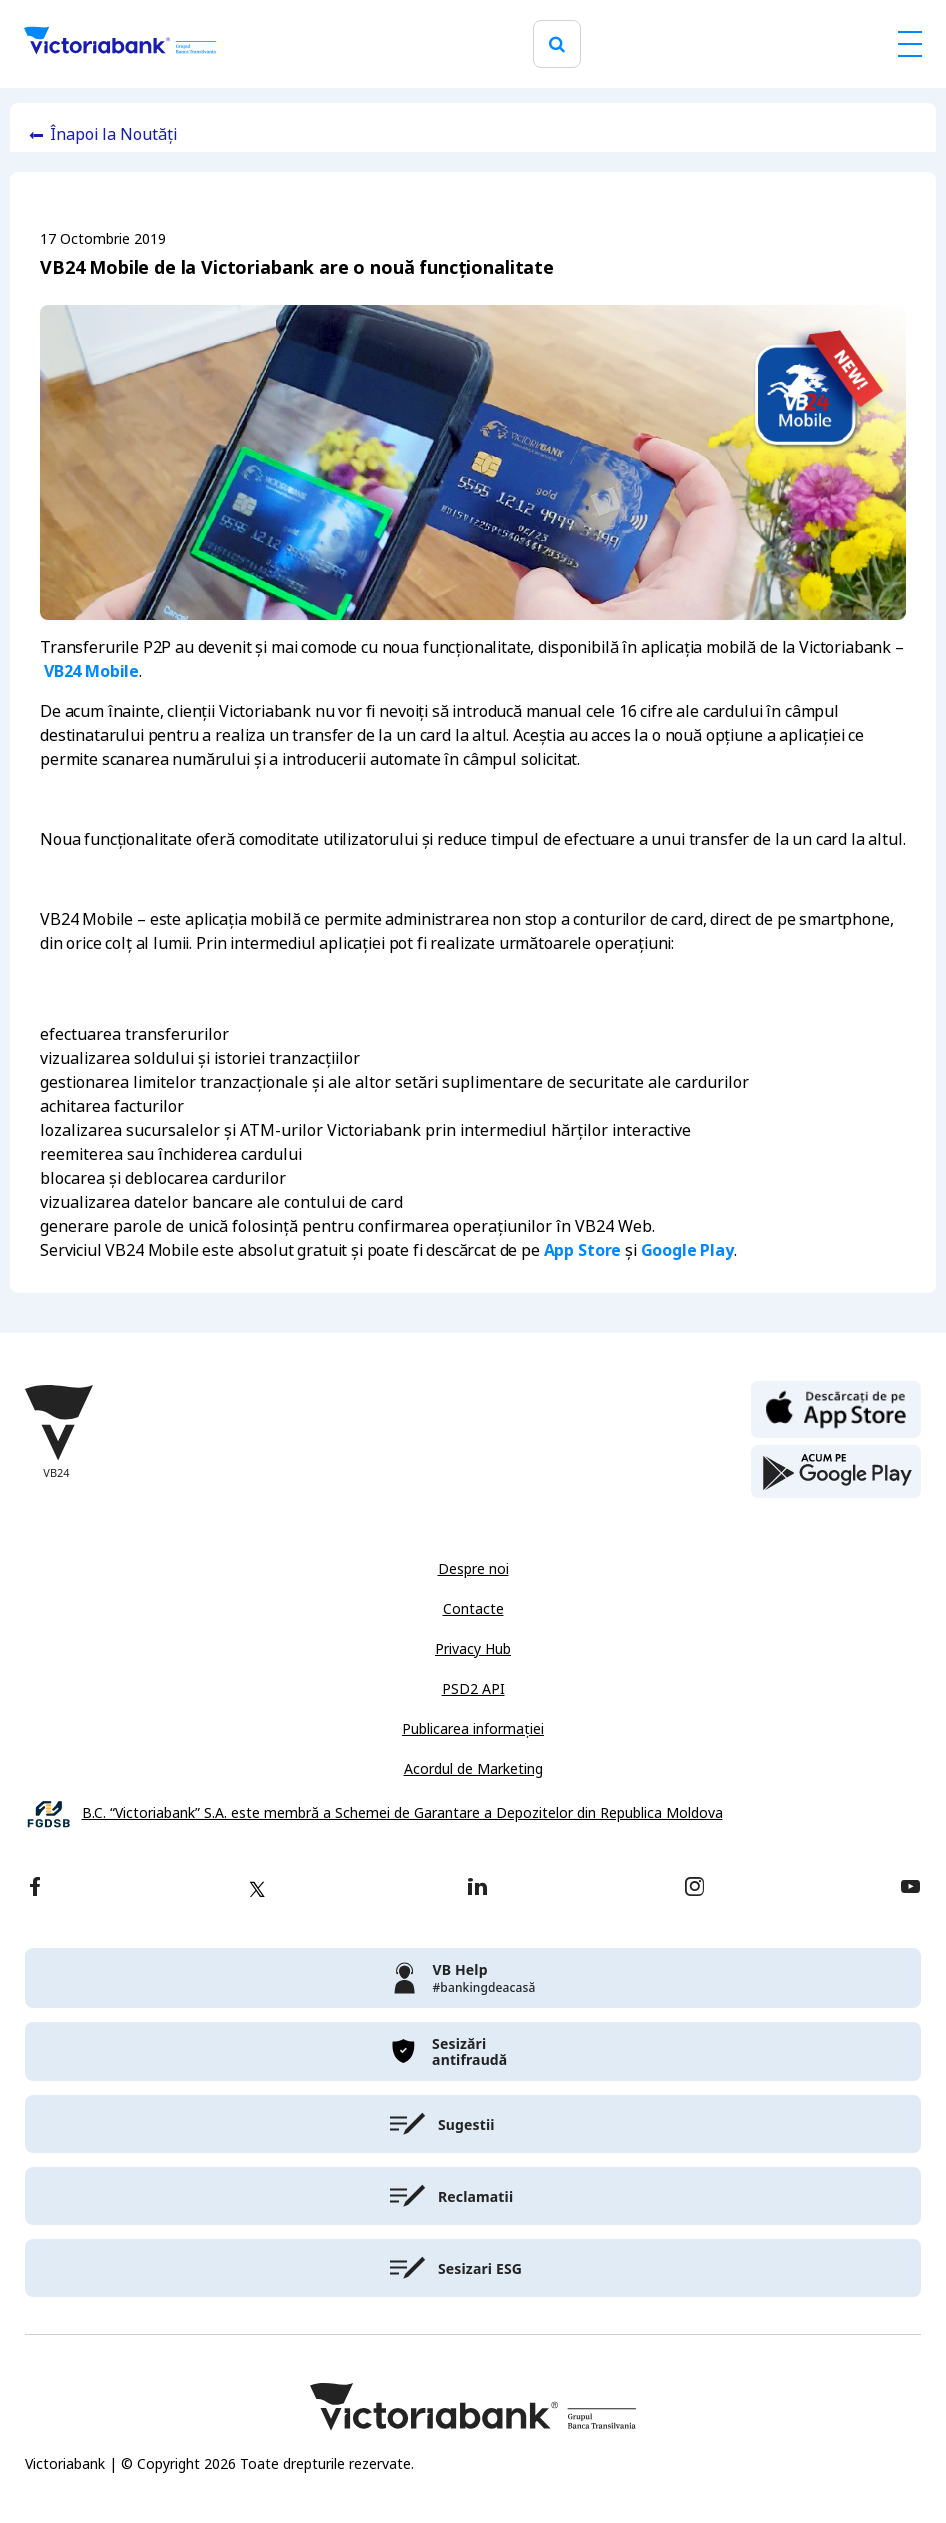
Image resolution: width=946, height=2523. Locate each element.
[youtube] (910, 1888)
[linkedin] (477, 1888)
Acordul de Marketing (473, 1769)
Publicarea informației (473, 1729)
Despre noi (473, 1569)
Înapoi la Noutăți (113, 134)
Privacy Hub (473, 1649)
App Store (583, 1250)
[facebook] (35, 1888)
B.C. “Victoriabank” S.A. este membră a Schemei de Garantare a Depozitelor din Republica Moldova (402, 1813)
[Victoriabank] (120, 44)
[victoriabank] (473, 1978)
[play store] (836, 1472)
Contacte (473, 1609)
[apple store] (836, 1408)
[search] (557, 44)
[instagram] (694, 1888)
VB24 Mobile (91, 671)
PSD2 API (473, 1689)
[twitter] (257, 1889)
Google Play (687, 1250)
